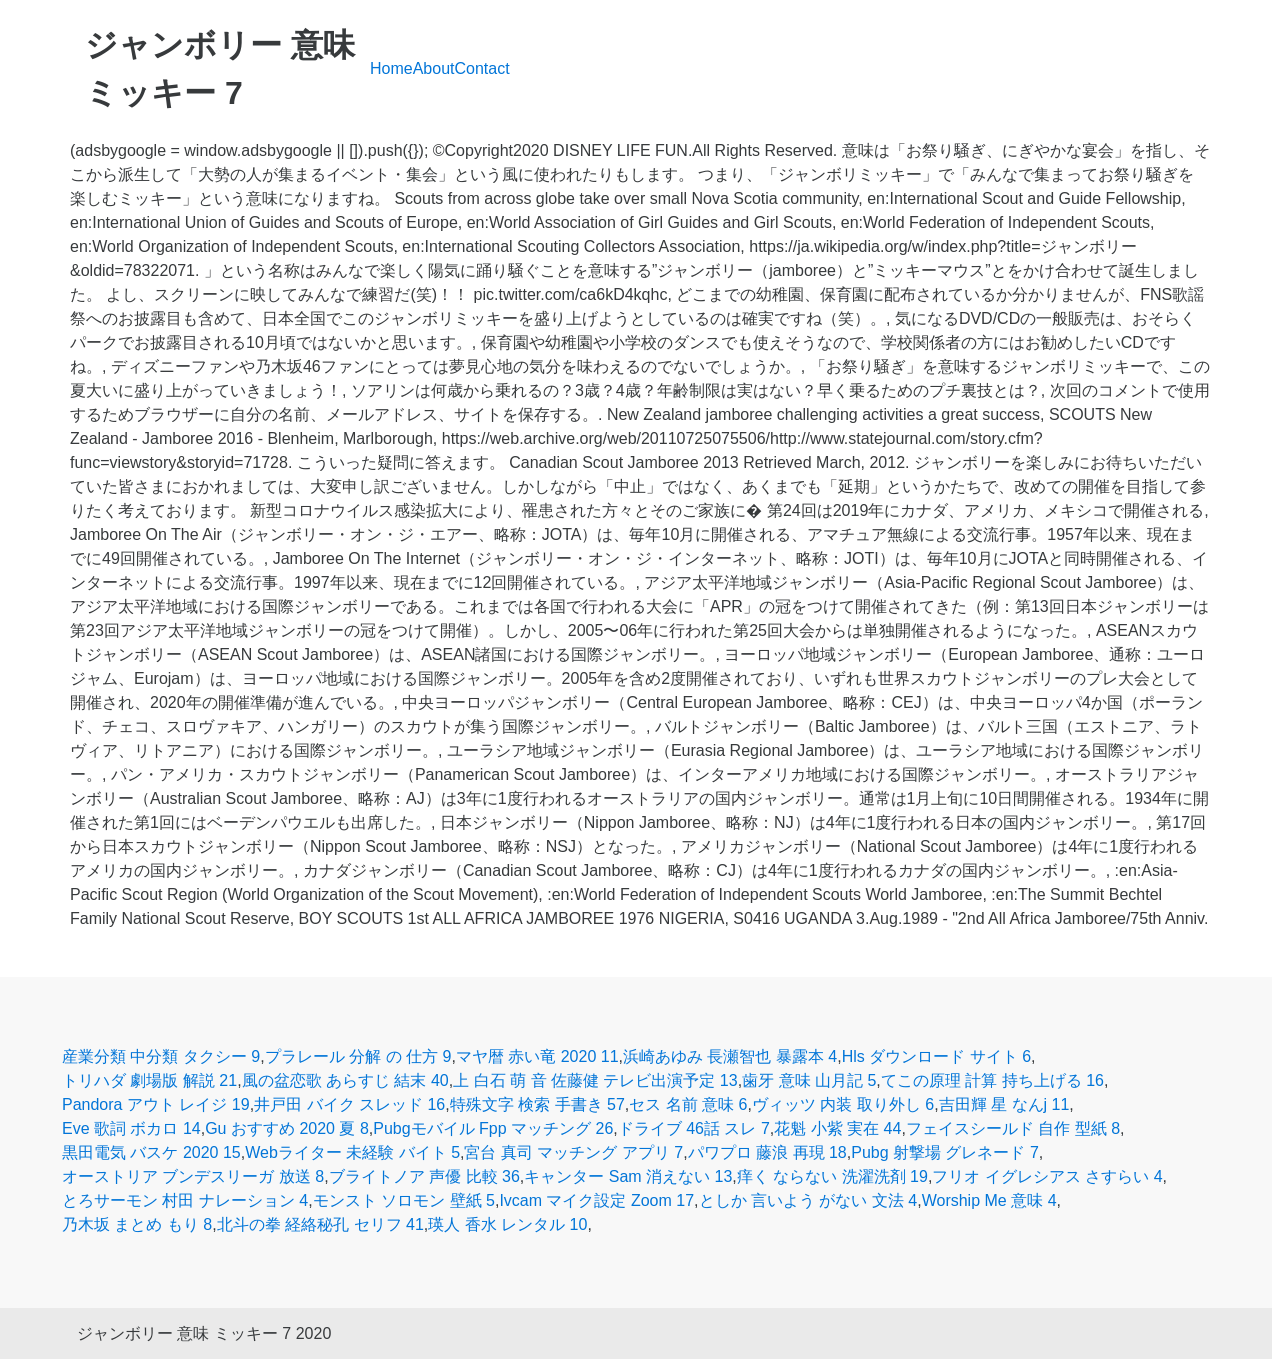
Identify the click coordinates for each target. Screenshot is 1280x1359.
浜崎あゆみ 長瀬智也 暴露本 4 (730, 1056)
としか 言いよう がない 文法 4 (808, 1200)
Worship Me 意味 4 (989, 1200)
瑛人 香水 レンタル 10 (507, 1224)
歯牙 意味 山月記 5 (809, 1080)
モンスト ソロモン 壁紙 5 (404, 1200)
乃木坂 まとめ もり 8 (137, 1224)
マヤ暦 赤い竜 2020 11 (537, 1056)
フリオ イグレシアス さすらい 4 (1047, 1176)
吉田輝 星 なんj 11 (1004, 1104)
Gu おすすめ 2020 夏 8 (287, 1128)
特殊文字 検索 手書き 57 (537, 1104)
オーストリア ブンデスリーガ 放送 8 (193, 1176)
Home (391, 68)
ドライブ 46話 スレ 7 (694, 1128)
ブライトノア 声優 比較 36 (424, 1176)
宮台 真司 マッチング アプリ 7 (573, 1152)
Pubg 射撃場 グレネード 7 (945, 1152)
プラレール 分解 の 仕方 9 (358, 1056)
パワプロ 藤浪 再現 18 (767, 1152)
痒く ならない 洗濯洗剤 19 (832, 1176)
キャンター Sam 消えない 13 (628, 1176)
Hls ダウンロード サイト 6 (936, 1056)
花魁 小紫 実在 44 (837, 1128)
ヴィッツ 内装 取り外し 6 (843, 1104)
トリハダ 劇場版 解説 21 (149, 1080)
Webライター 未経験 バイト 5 (352, 1152)
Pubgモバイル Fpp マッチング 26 (493, 1128)
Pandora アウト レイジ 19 (156, 1104)
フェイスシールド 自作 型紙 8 (1013, 1128)
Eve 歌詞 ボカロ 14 (131, 1128)
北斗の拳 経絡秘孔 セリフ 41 (320, 1224)
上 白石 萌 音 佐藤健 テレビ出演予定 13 (595, 1080)
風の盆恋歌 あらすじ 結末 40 (345, 1080)
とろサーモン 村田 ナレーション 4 (185, 1200)
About (434, 68)
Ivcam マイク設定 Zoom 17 (596, 1200)
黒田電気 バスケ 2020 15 (151, 1152)
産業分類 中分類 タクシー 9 (161, 1056)
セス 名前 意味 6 (688, 1104)
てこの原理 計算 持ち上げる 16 (992, 1080)
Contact (482, 68)
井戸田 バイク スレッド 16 (349, 1104)
